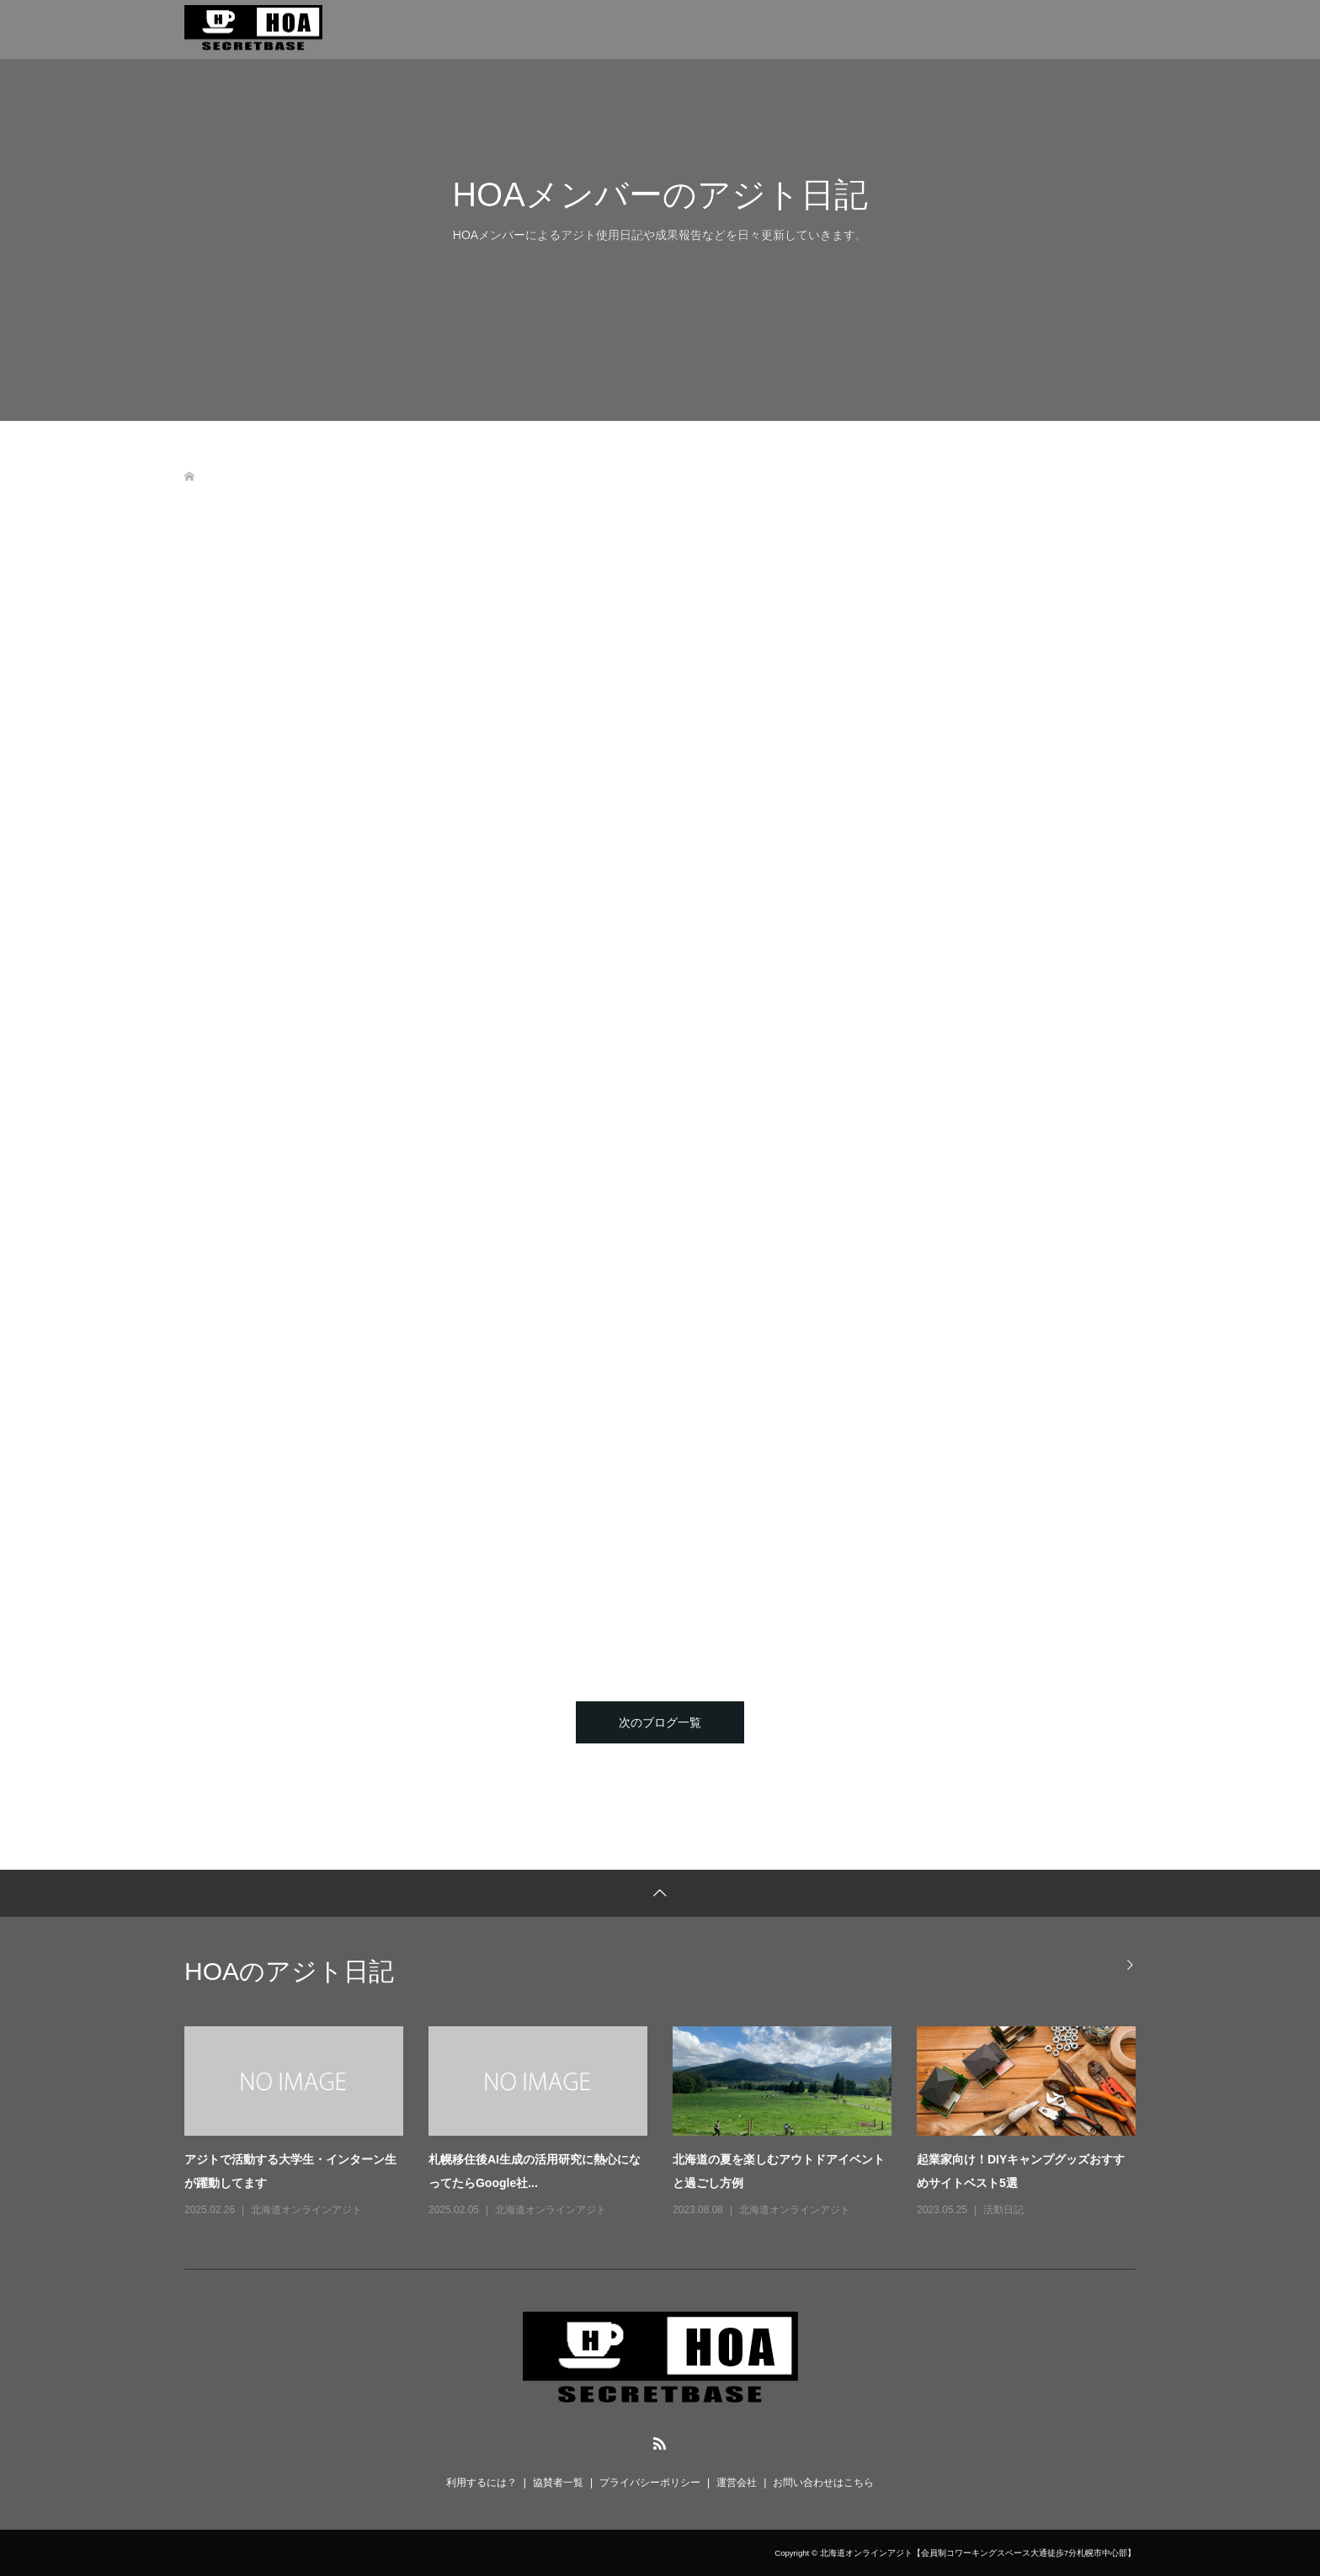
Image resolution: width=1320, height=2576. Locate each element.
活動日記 (1003, 2210)
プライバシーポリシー (649, 2482)
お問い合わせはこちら (823, 2482)
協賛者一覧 (558, 2482)
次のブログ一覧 (660, 1722)
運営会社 (736, 2482)
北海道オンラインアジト (306, 2210)
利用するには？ (481, 2482)
